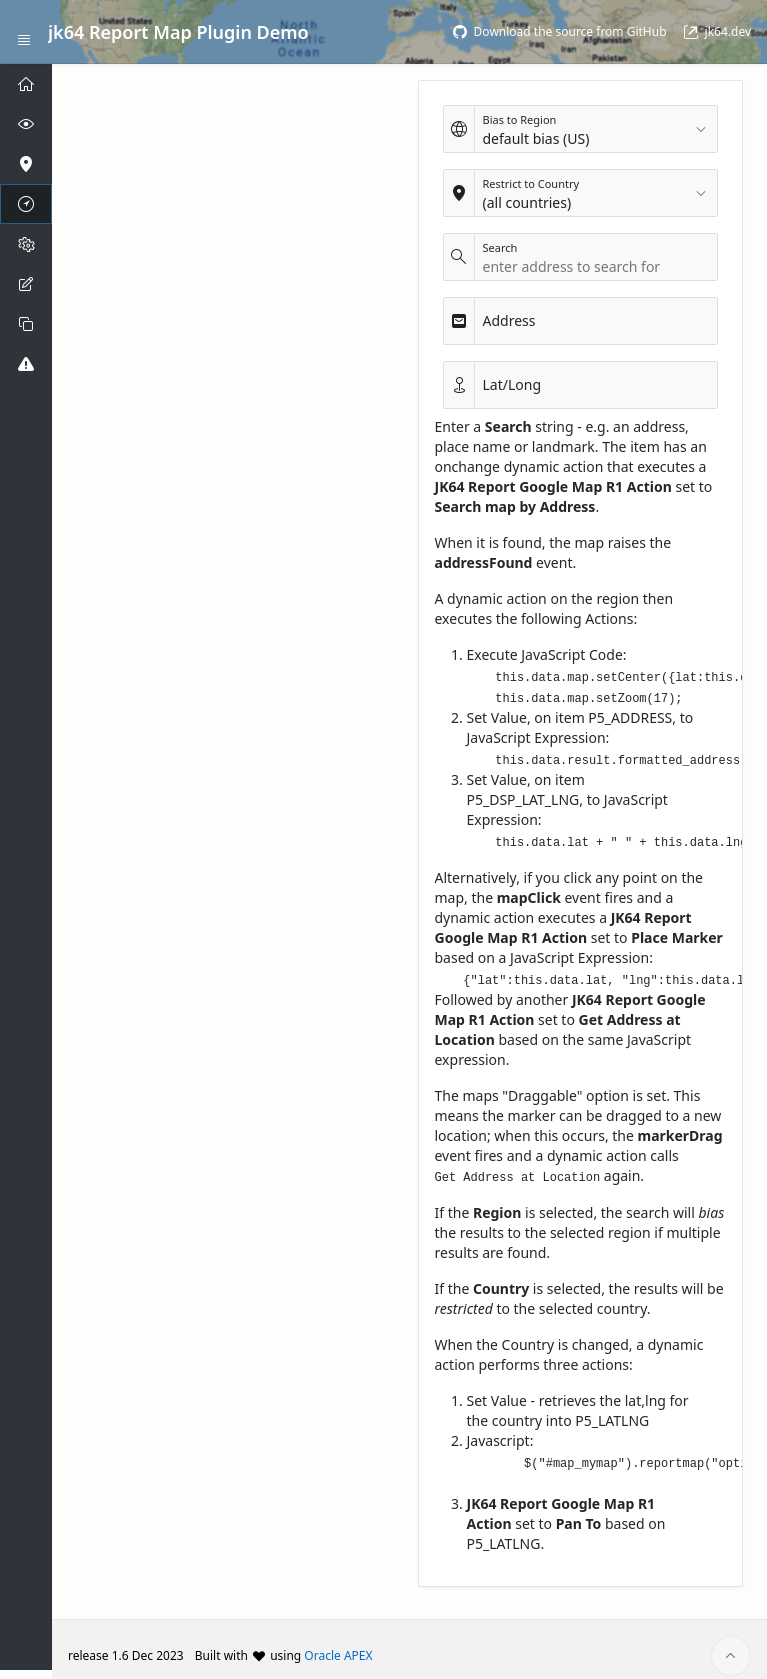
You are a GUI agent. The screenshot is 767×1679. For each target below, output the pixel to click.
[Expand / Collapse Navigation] (24, 32)
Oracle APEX (338, 1642)
